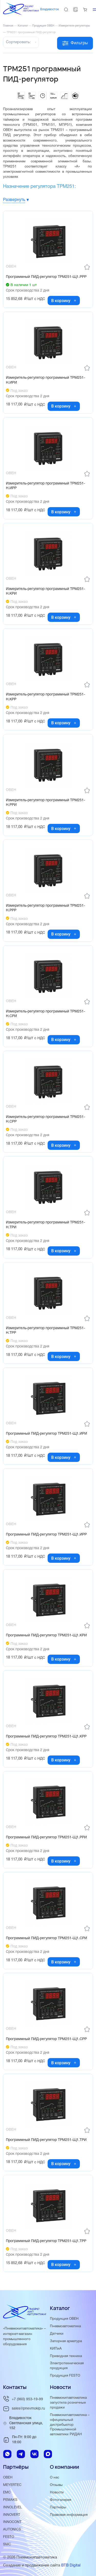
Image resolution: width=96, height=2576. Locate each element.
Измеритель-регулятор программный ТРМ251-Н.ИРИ (45, 380)
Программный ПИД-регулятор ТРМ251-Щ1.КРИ (46, 1635)
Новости (57, 2492)
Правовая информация (69, 2515)
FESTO (8, 2537)
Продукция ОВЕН (64, 2319)
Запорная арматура (66, 2341)
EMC (7, 2492)
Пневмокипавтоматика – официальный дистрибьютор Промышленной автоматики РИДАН (70, 2424)
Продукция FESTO (65, 2375)
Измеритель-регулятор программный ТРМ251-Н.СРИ (45, 1014)
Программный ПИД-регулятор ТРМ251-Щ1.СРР (46, 2039)
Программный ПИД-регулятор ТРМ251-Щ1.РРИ (46, 1837)
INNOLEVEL (12, 2507)
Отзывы (56, 2485)
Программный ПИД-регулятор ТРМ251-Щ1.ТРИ (46, 2140)
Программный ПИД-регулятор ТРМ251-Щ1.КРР (46, 1736)
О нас (54, 2477)
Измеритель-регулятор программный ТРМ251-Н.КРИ (45, 591)
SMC (7, 2544)
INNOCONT (12, 2522)
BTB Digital (70, 2565)
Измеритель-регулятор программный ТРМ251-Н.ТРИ (45, 1225)
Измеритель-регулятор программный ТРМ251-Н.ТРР (45, 1331)
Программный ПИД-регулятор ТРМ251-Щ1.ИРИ (46, 1433)
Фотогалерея (60, 2500)
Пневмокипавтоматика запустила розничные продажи (68, 2402)
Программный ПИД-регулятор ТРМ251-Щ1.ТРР (46, 2241)
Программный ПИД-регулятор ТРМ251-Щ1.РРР (46, 277)
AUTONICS (12, 2529)
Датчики (56, 2333)
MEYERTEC (12, 2485)
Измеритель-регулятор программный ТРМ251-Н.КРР (45, 697)
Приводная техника (66, 2356)
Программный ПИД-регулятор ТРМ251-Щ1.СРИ (46, 1938)
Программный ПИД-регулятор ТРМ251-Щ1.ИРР (46, 1534)
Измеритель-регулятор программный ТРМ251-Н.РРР (45, 908)
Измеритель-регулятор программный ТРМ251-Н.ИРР (45, 486)
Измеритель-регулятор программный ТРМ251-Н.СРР (45, 1119)
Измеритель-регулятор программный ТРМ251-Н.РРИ (45, 803)
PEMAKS (10, 2500)
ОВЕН (8, 2477)
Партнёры (58, 2507)
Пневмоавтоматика (65, 2326)
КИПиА (56, 2348)
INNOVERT (11, 2515)
